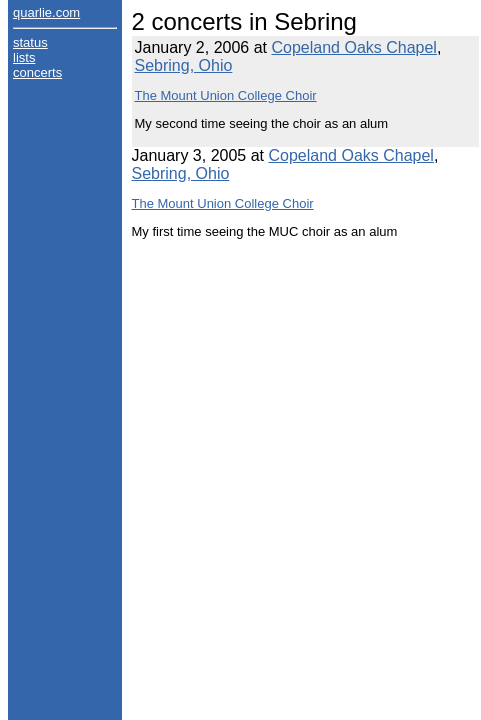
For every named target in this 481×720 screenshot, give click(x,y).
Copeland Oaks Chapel (353, 47)
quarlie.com (46, 12)
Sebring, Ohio (184, 65)
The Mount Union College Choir (226, 95)
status (30, 42)
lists (24, 57)
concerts (37, 72)
